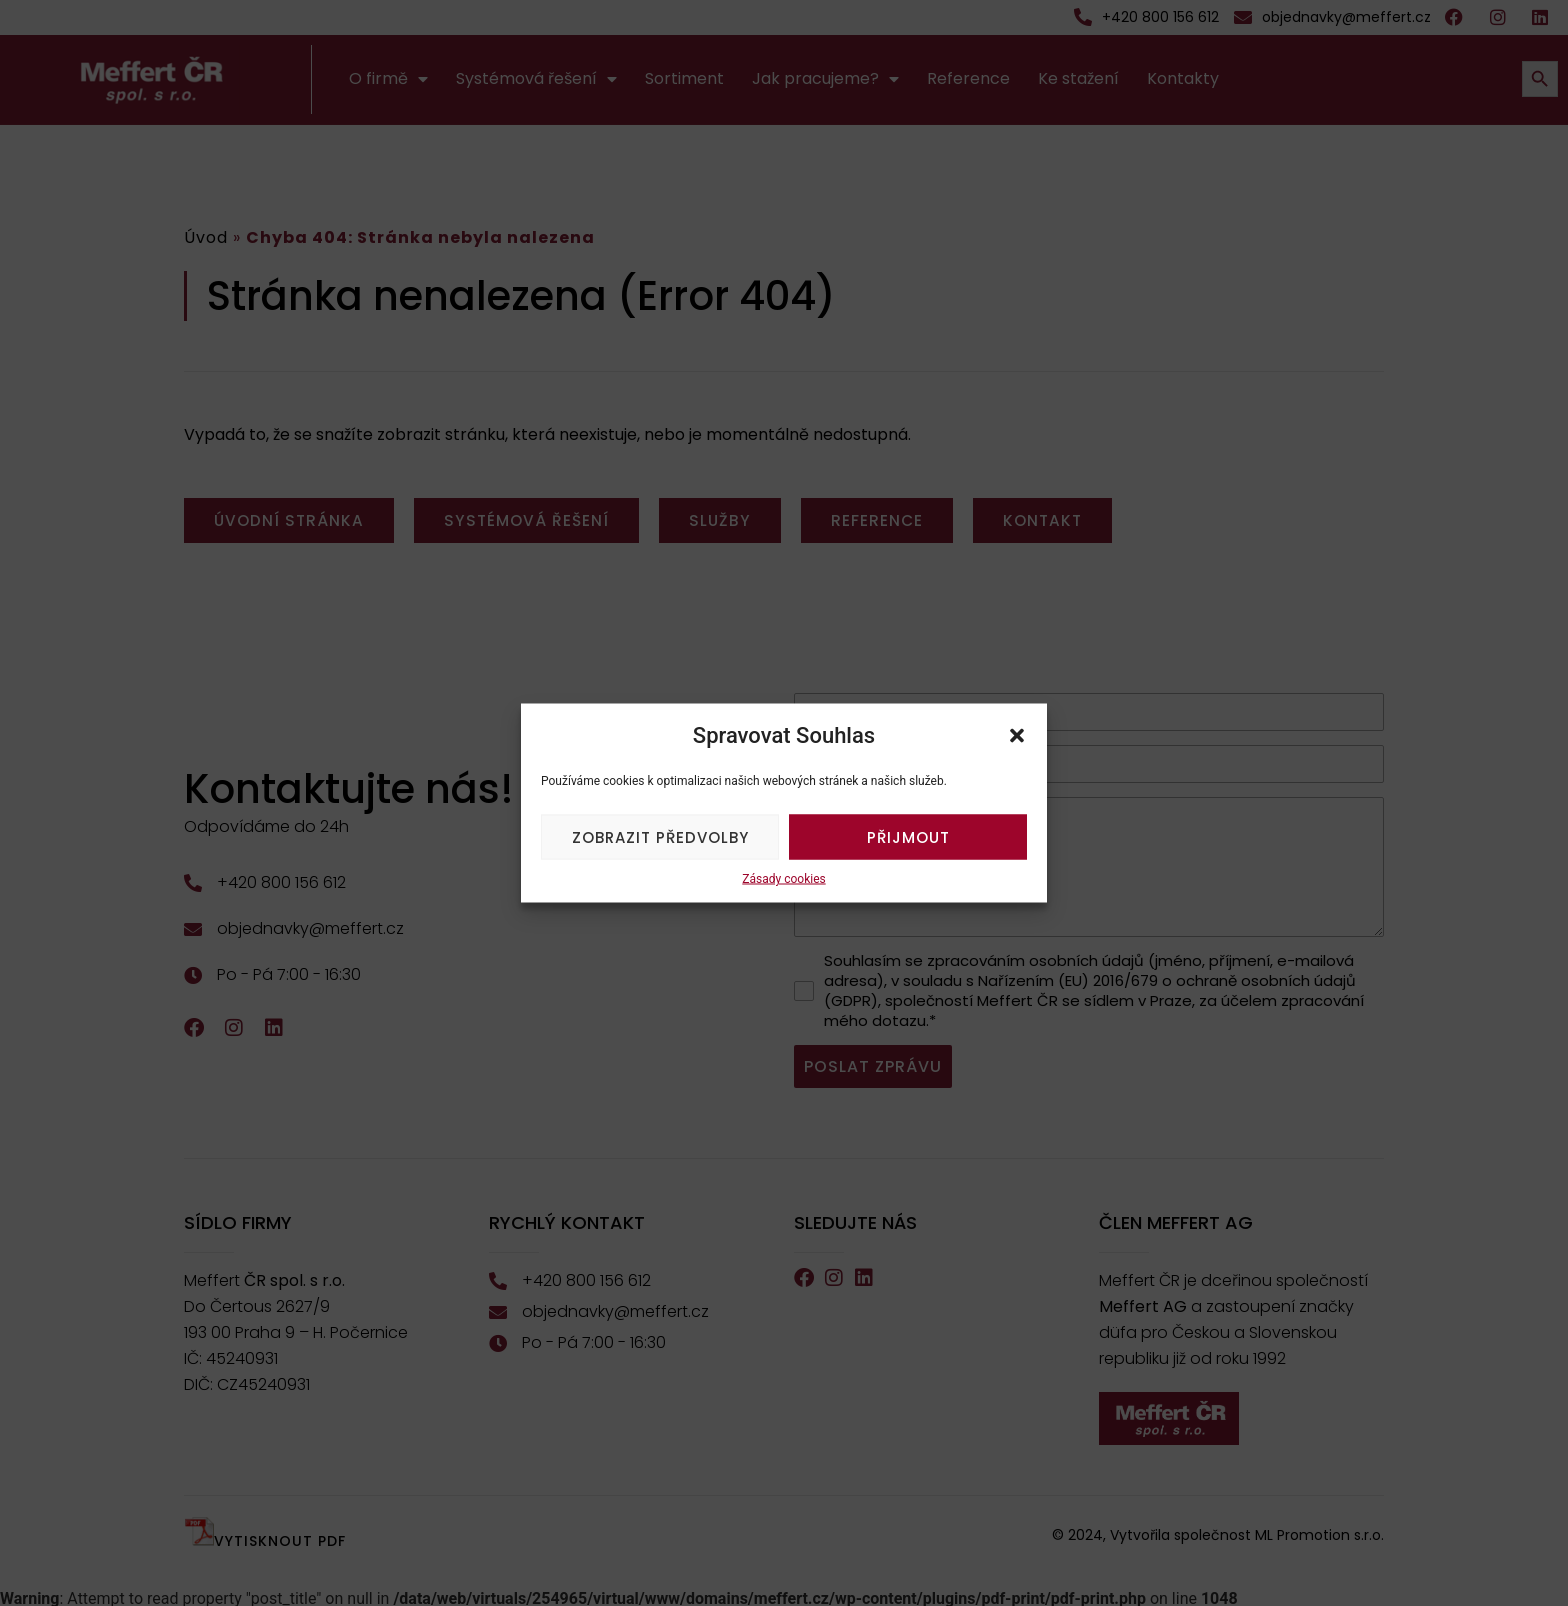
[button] (1017, 735)
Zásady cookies (783, 879)
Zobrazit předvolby (660, 836)
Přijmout (908, 836)
